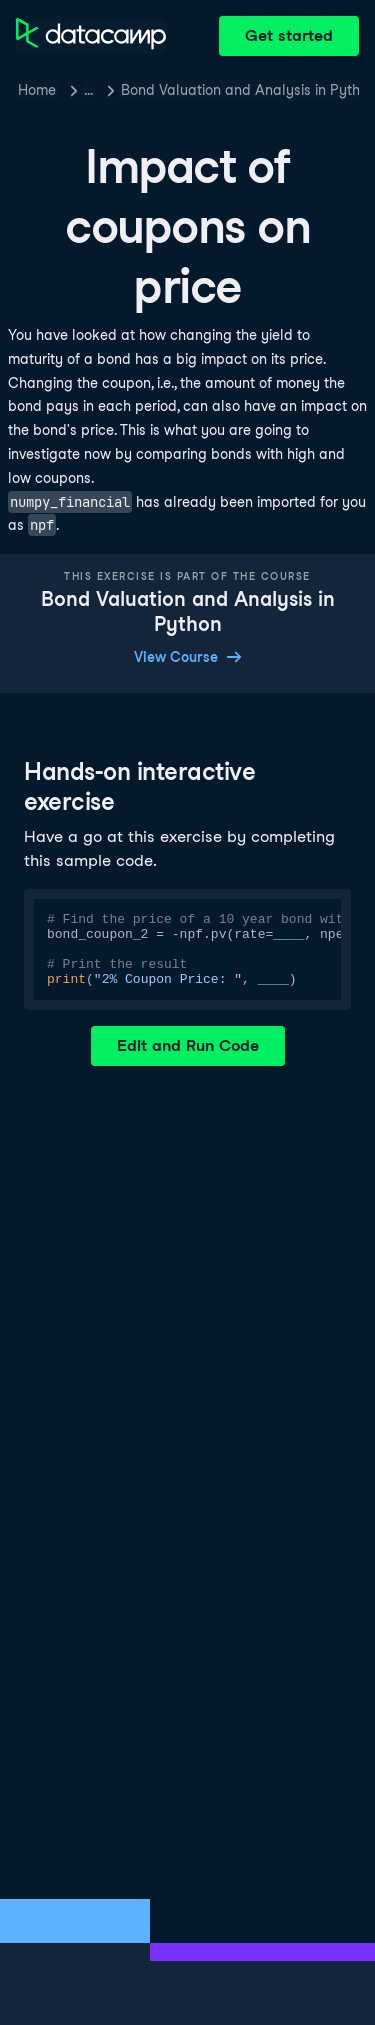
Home (37, 90)
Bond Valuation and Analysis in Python (240, 90)
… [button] (88, 90)
